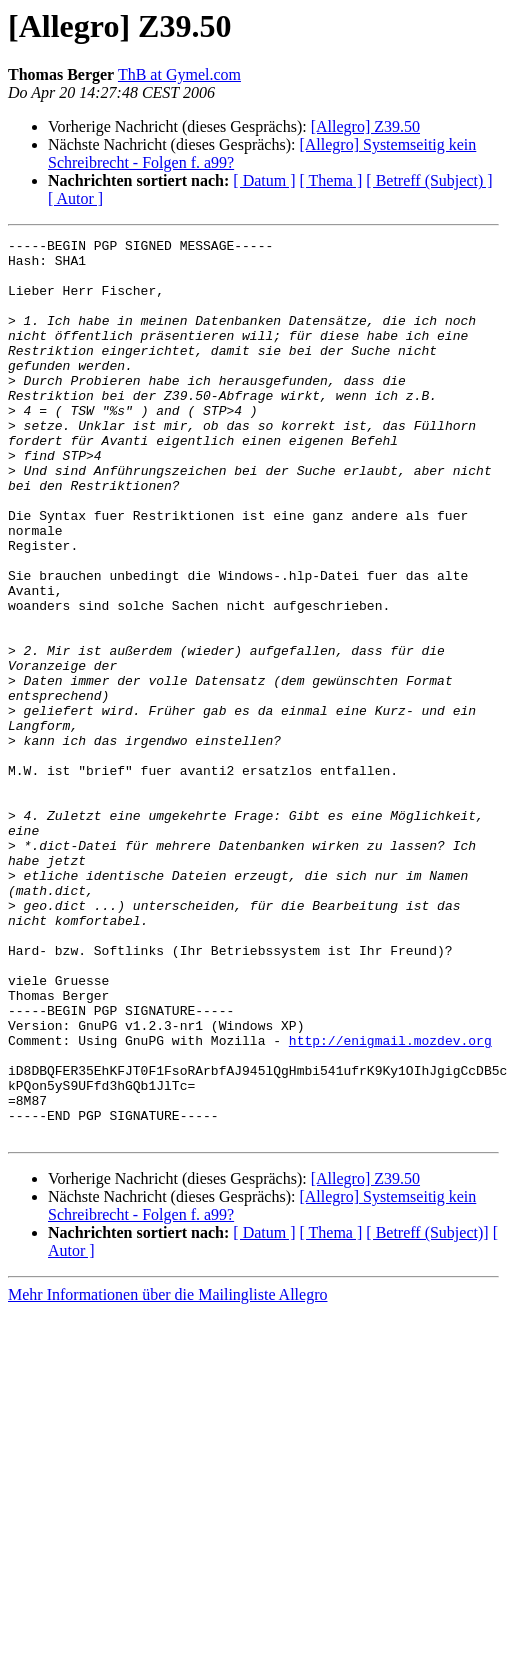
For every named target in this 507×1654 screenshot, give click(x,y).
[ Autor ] (75, 198)
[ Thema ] (331, 180)
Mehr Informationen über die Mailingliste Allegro (167, 1474)
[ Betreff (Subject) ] (429, 180)
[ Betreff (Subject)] (427, 1412)
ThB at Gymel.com (179, 74)
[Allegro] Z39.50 (365, 126)
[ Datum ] (264, 180)
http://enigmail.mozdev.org (390, 1202)
